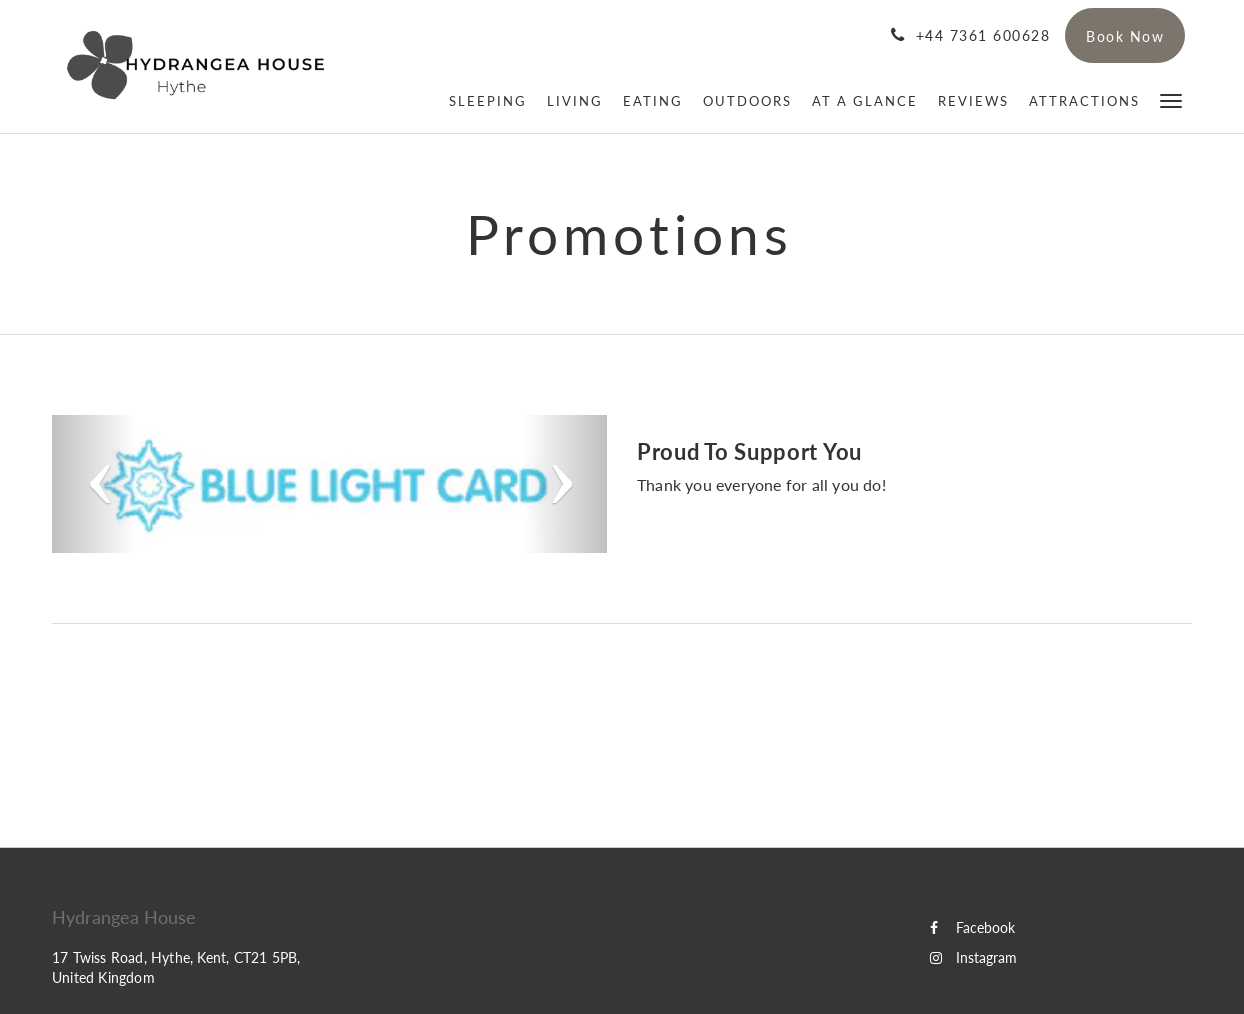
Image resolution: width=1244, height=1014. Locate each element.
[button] (1171, 99)
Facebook (972, 927)
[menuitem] (488, 101)
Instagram (973, 957)
